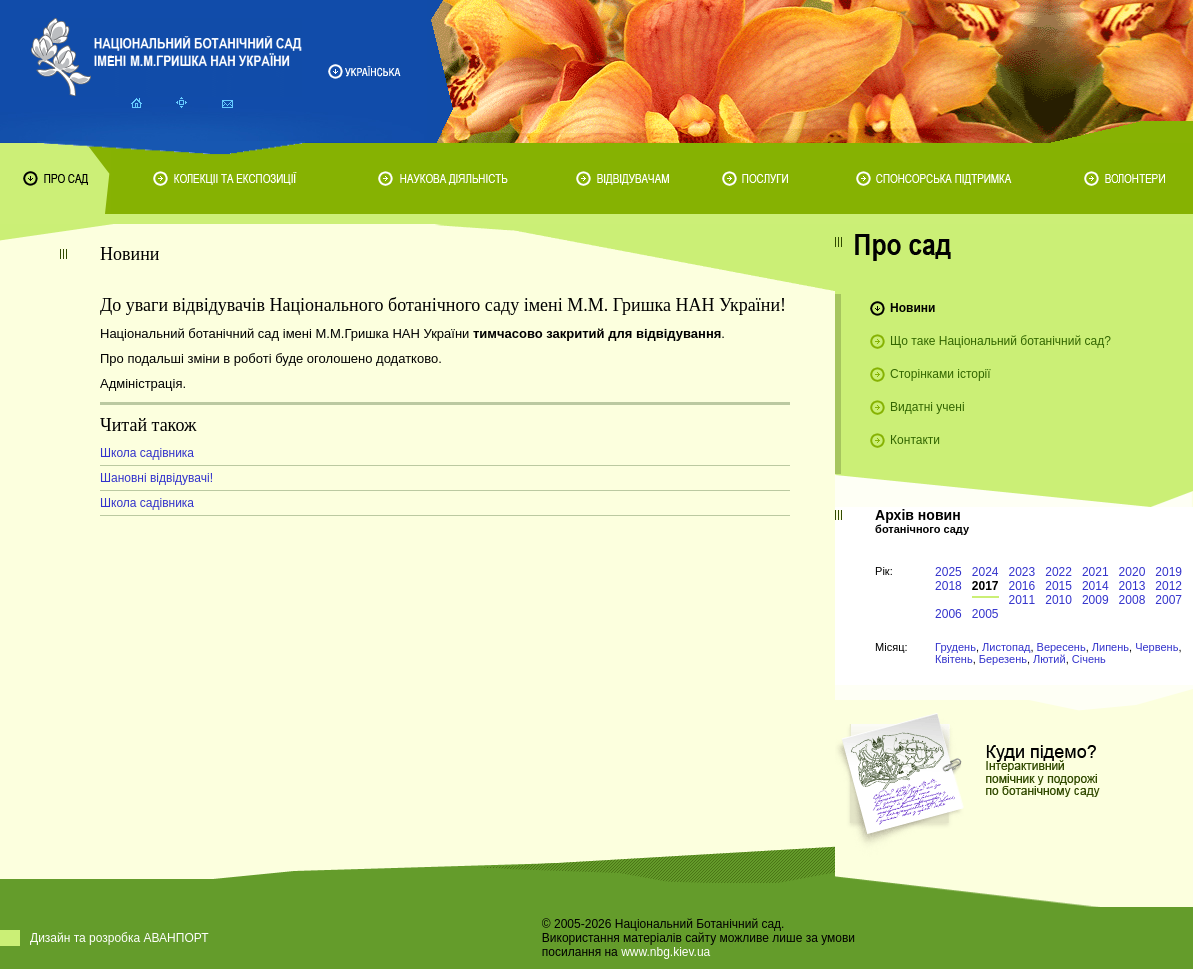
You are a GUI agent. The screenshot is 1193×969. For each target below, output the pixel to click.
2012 (1168, 586)
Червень (1156, 647)
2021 (1095, 572)
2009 (1095, 600)
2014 (1095, 586)
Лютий (1049, 659)
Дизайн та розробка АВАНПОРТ (119, 938)
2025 (948, 572)
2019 (1168, 572)
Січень (1089, 659)
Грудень (955, 647)
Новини (912, 308)
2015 (1058, 586)
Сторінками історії (940, 374)
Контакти (915, 440)
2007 (1168, 600)
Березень (1003, 659)
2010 (1058, 600)
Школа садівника (147, 453)
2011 (1022, 600)
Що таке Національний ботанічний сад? (1000, 341)
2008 (1132, 600)
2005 (985, 614)
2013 (1132, 586)
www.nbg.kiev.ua (665, 952)
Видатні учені (927, 407)
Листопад (1006, 647)
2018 (948, 586)
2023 (1022, 572)
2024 (985, 572)
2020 (1132, 572)
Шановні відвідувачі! (156, 478)
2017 (985, 586)
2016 (1022, 586)
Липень (1110, 647)
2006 (948, 614)
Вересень (1061, 647)
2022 (1058, 572)
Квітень (954, 659)
